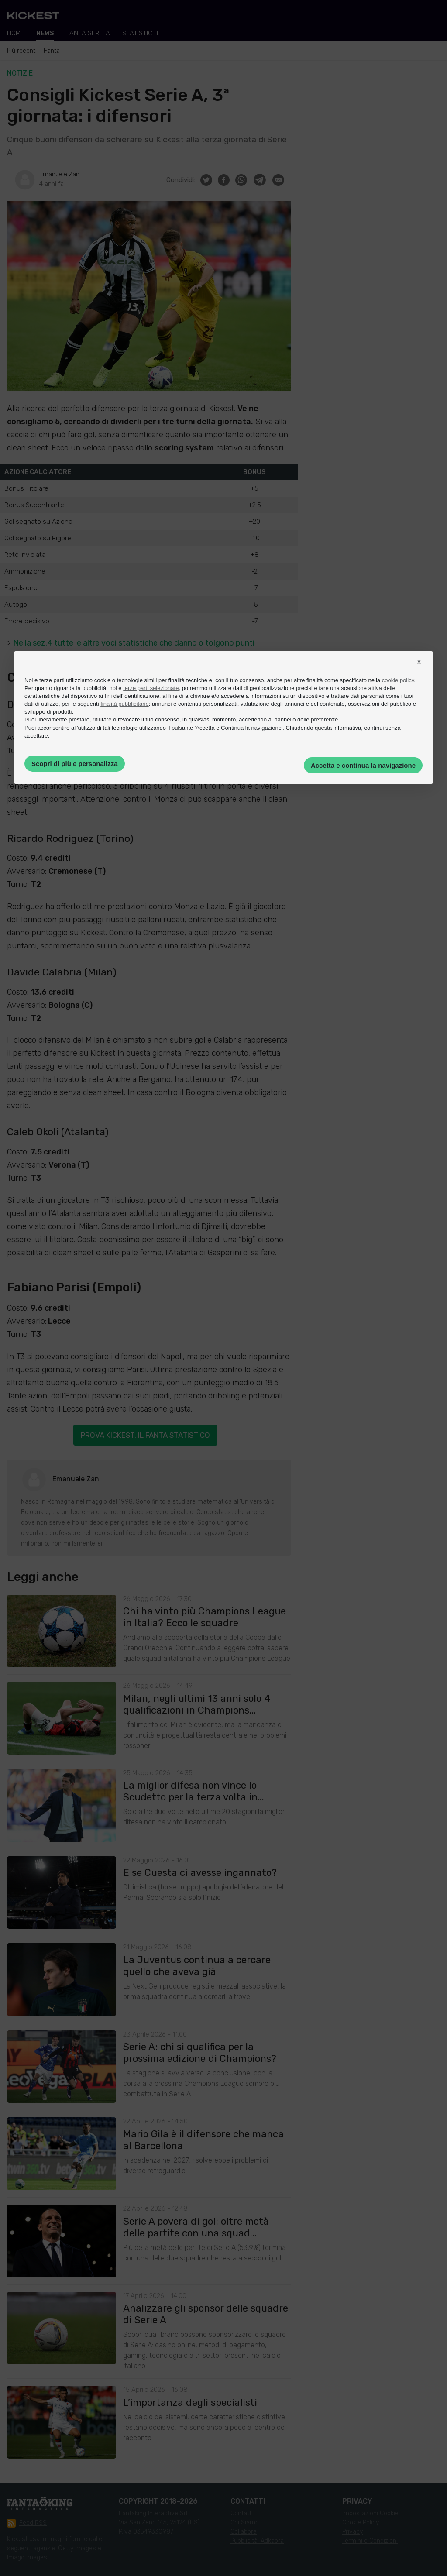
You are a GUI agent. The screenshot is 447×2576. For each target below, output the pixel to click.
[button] (419, 669)
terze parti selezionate (151, 688)
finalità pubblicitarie (124, 704)
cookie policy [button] (398, 680)
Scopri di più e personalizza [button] (74, 763)
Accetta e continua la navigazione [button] (363, 765)
